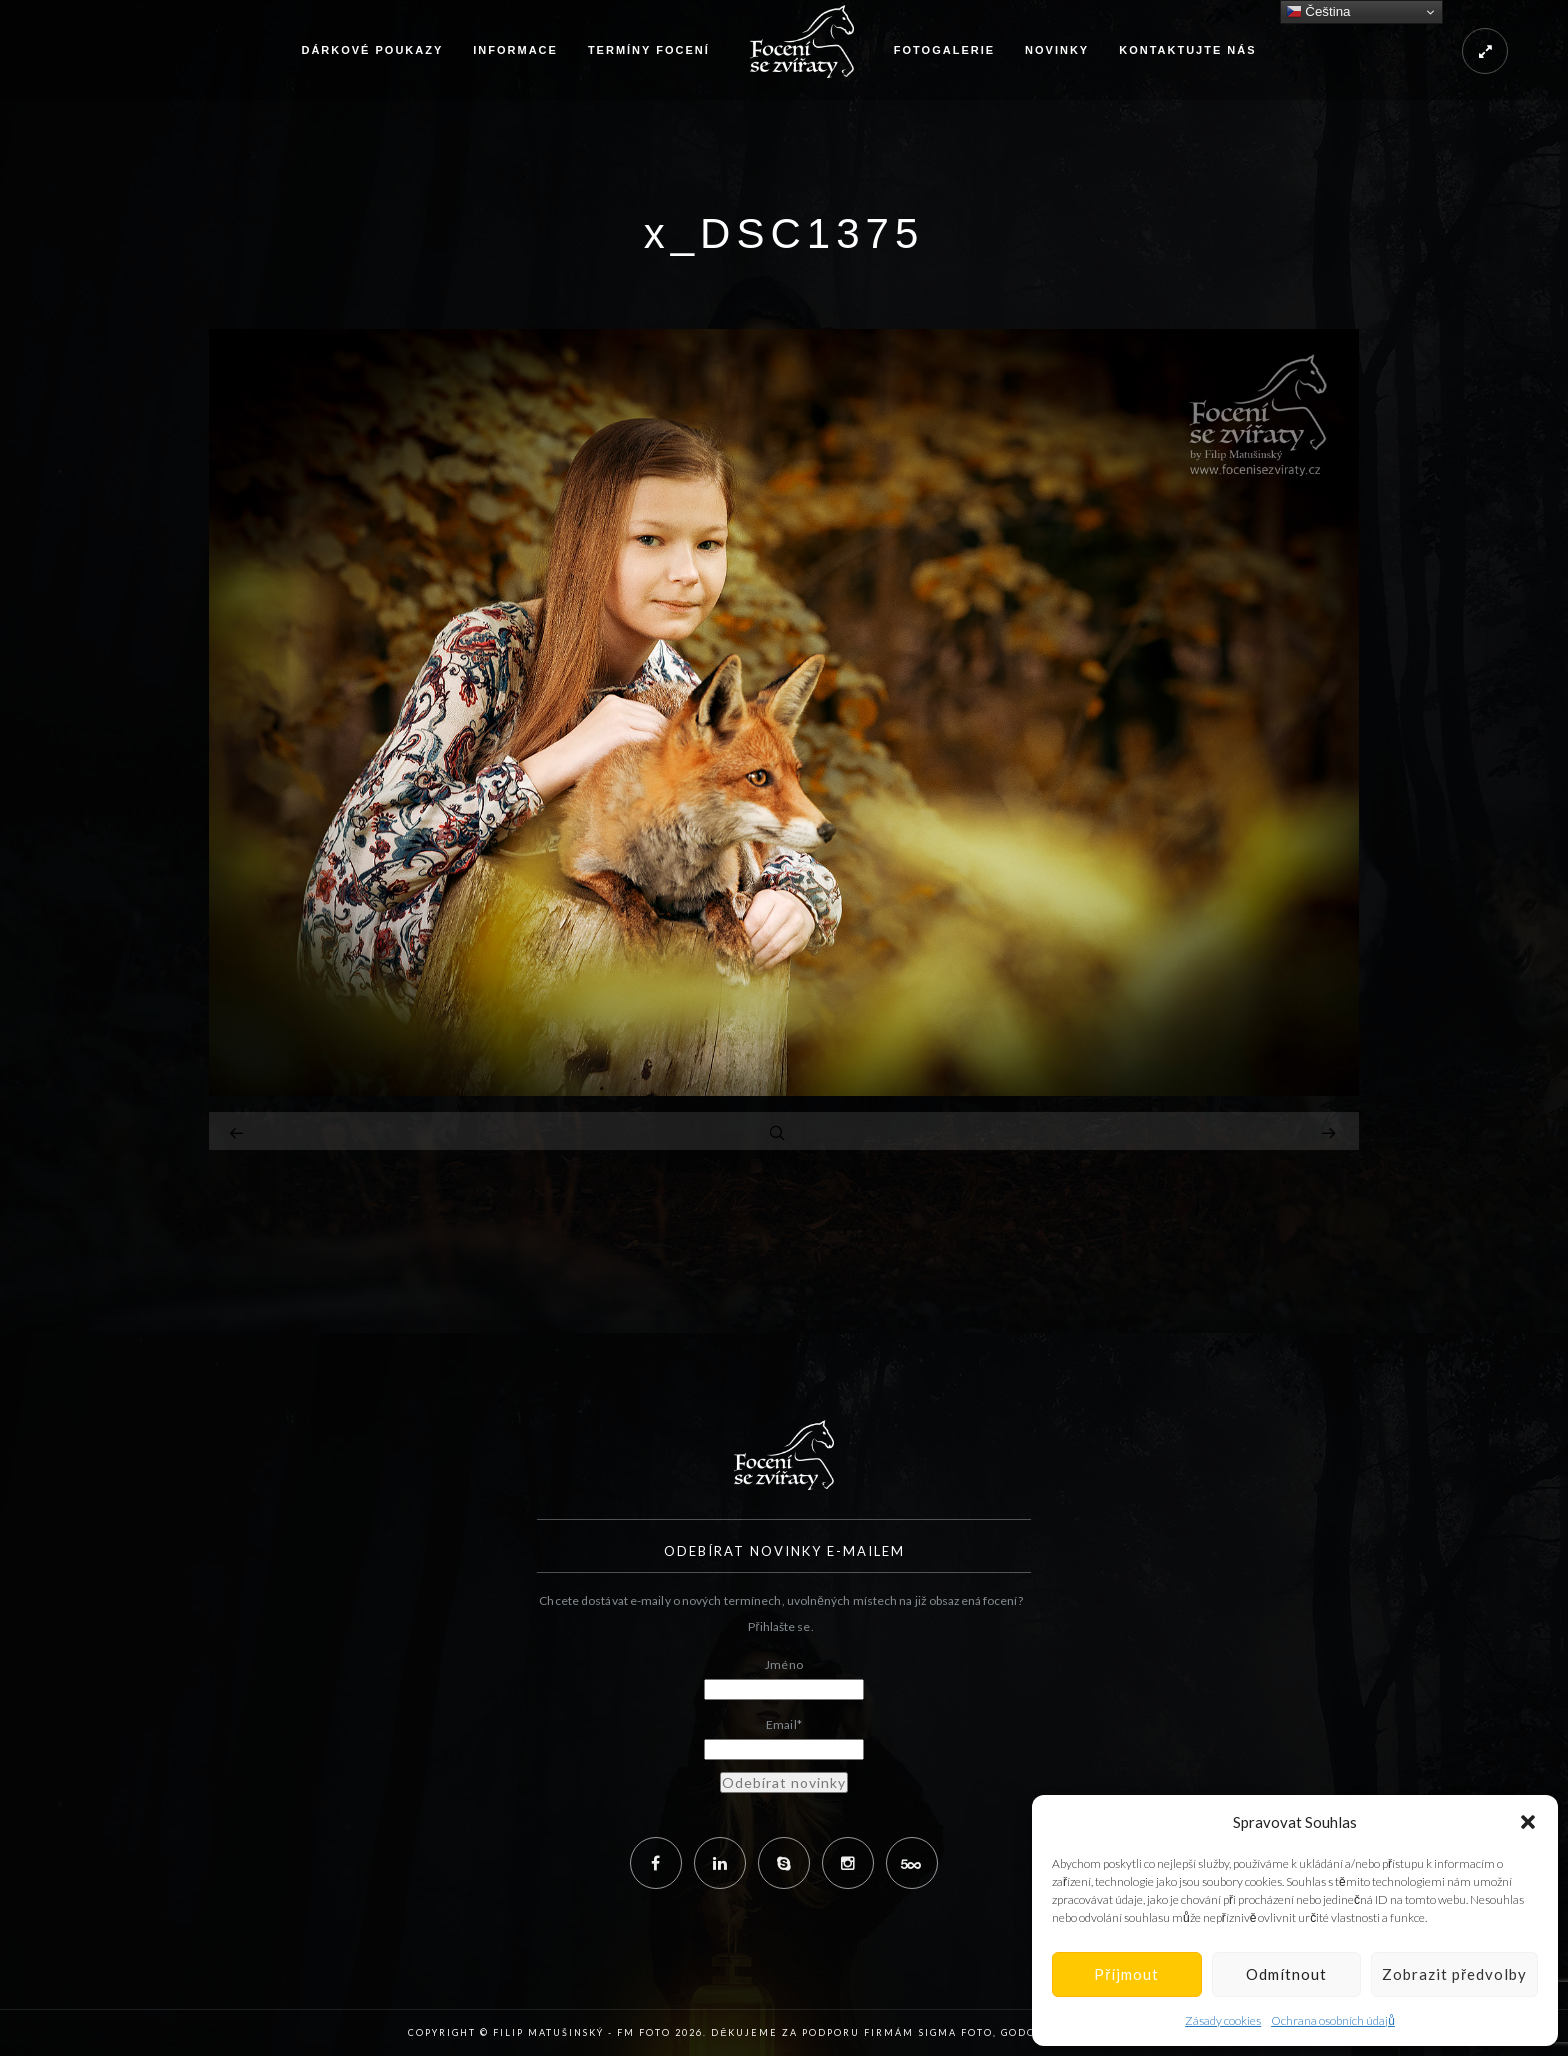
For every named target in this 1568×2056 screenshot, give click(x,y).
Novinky (1057, 50)
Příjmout (1126, 1974)
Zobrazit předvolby (1454, 1974)
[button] (1528, 1822)
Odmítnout (1286, 1974)
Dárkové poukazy (372, 50)
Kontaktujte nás (1187, 50)
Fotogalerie (944, 50)
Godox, (1024, 2032)
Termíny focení (649, 50)
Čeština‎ (1318, 12)
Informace (515, 50)
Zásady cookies (1223, 2020)
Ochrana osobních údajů (1333, 2020)
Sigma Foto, (960, 2032)
